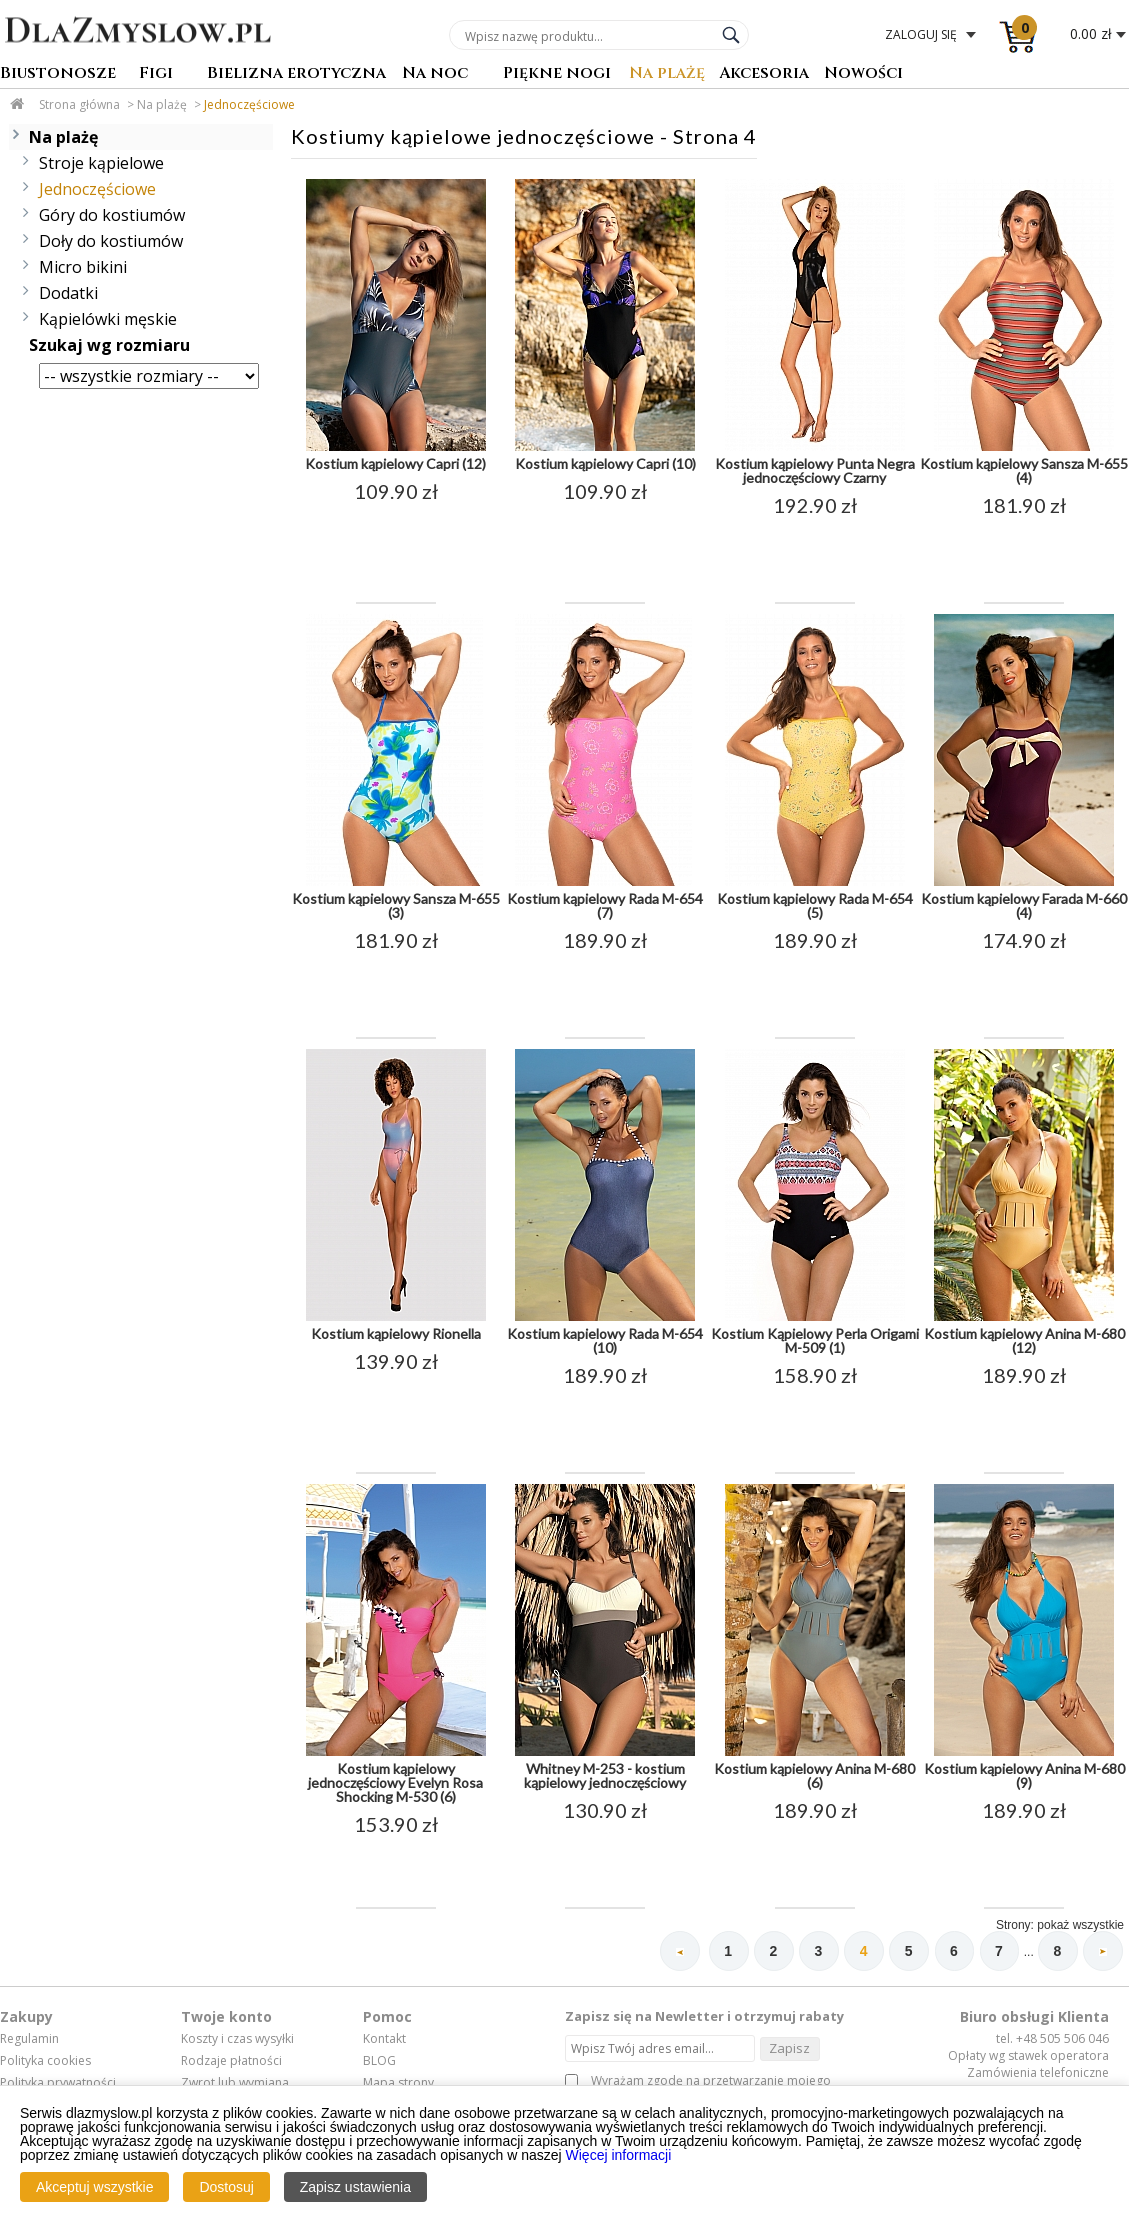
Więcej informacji (619, 2155)
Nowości (863, 74)
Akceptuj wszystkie (94, 2187)
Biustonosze (58, 74)
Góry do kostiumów (112, 215)
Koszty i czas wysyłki (237, 2040)
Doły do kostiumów (111, 241)
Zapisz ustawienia (355, 2187)
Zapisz (789, 2048)
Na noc (435, 74)
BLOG (379, 2061)
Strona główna (79, 104)
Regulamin (29, 2040)
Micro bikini (83, 267)
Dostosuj (226, 2187)
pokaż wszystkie (1080, 1925)
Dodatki (68, 293)
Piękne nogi (557, 74)
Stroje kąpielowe (101, 163)
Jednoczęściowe (249, 104)
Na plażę (667, 74)
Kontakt (384, 2040)
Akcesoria (764, 74)
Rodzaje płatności (231, 2061)
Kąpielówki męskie (108, 319)
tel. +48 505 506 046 (1052, 2039)
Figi (156, 74)
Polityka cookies (45, 2061)
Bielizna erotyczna (296, 74)
